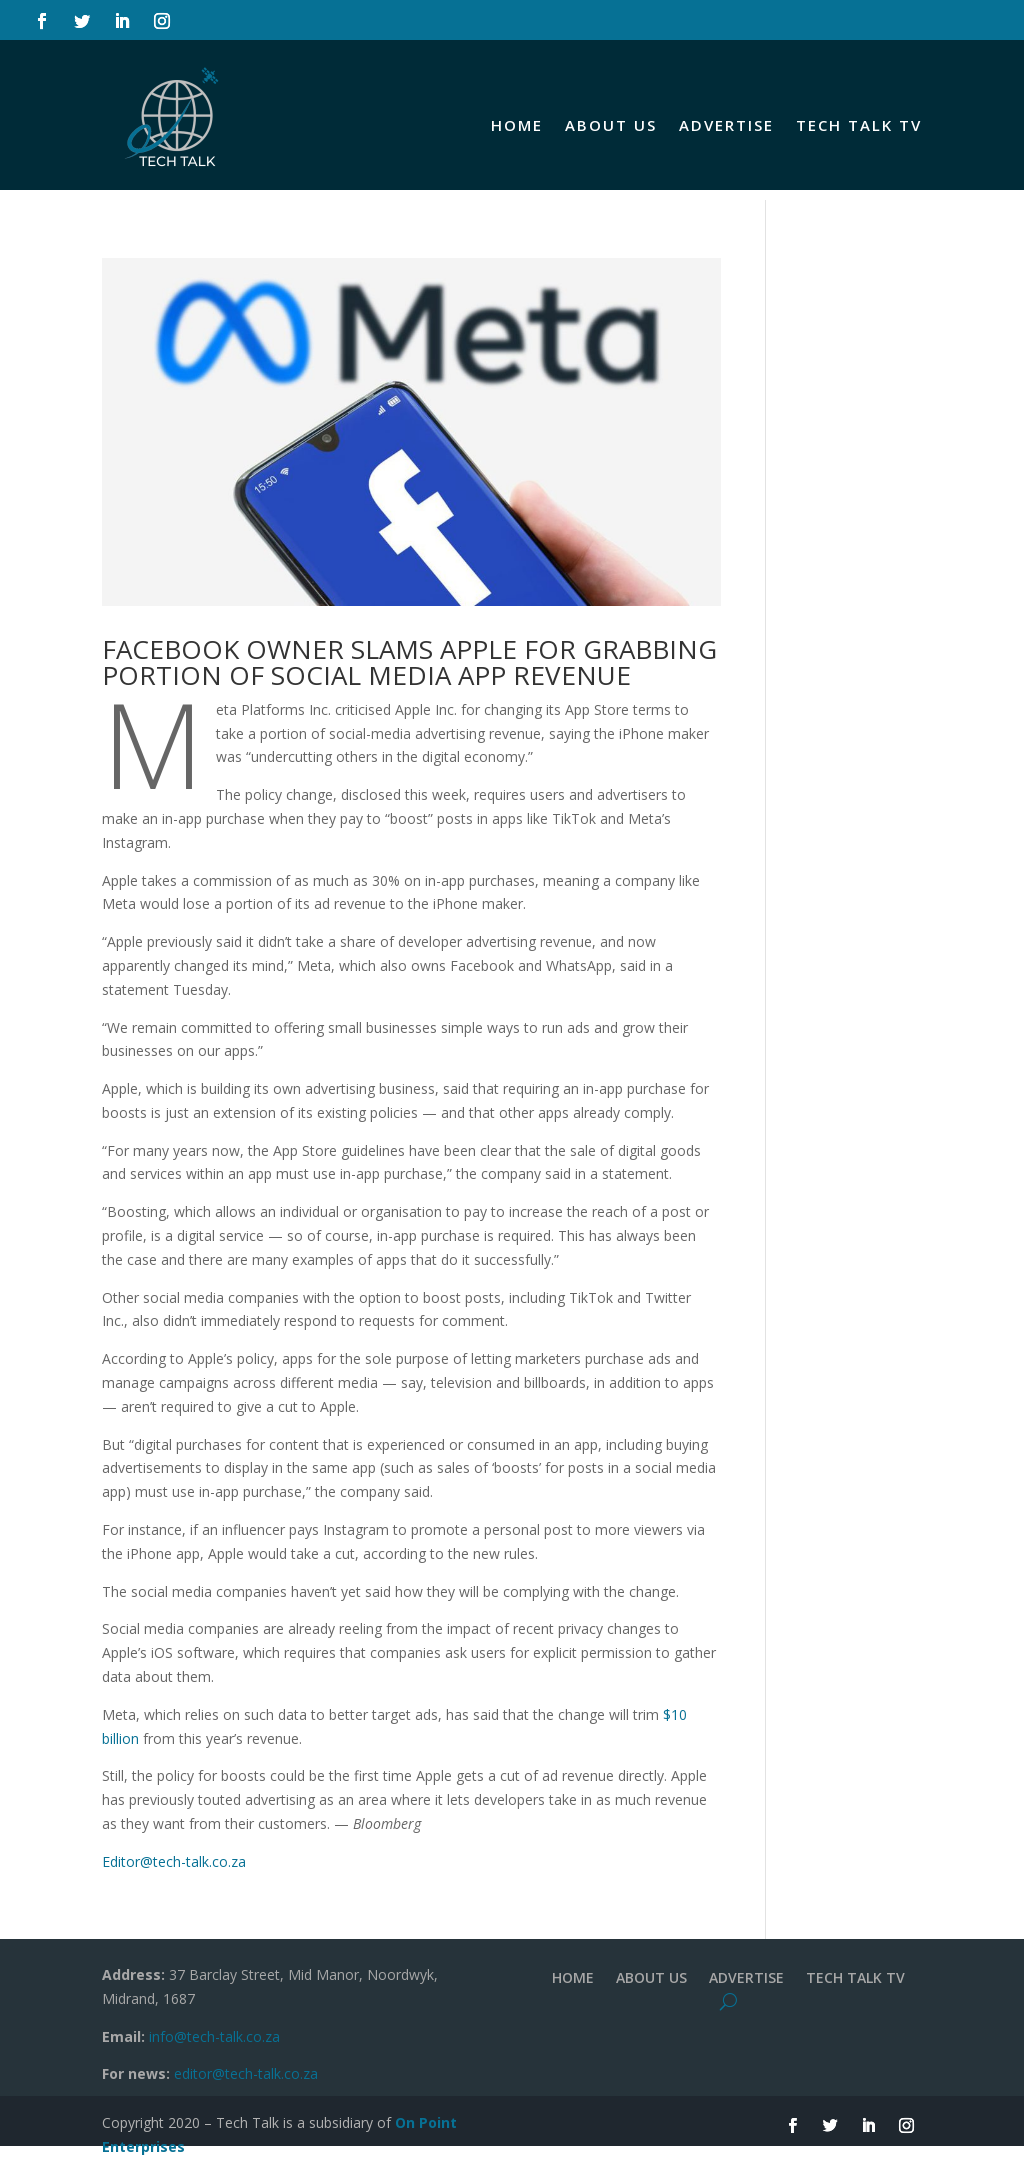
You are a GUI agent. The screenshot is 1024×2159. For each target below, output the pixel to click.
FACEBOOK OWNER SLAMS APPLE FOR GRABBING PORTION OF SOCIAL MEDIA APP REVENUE (409, 662)
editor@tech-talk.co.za (246, 2073)
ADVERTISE (726, 125)
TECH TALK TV (859, 125)
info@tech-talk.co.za (214, 2036)
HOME (517, 125)
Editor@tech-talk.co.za (174, 1861)
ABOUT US (611, 125)
